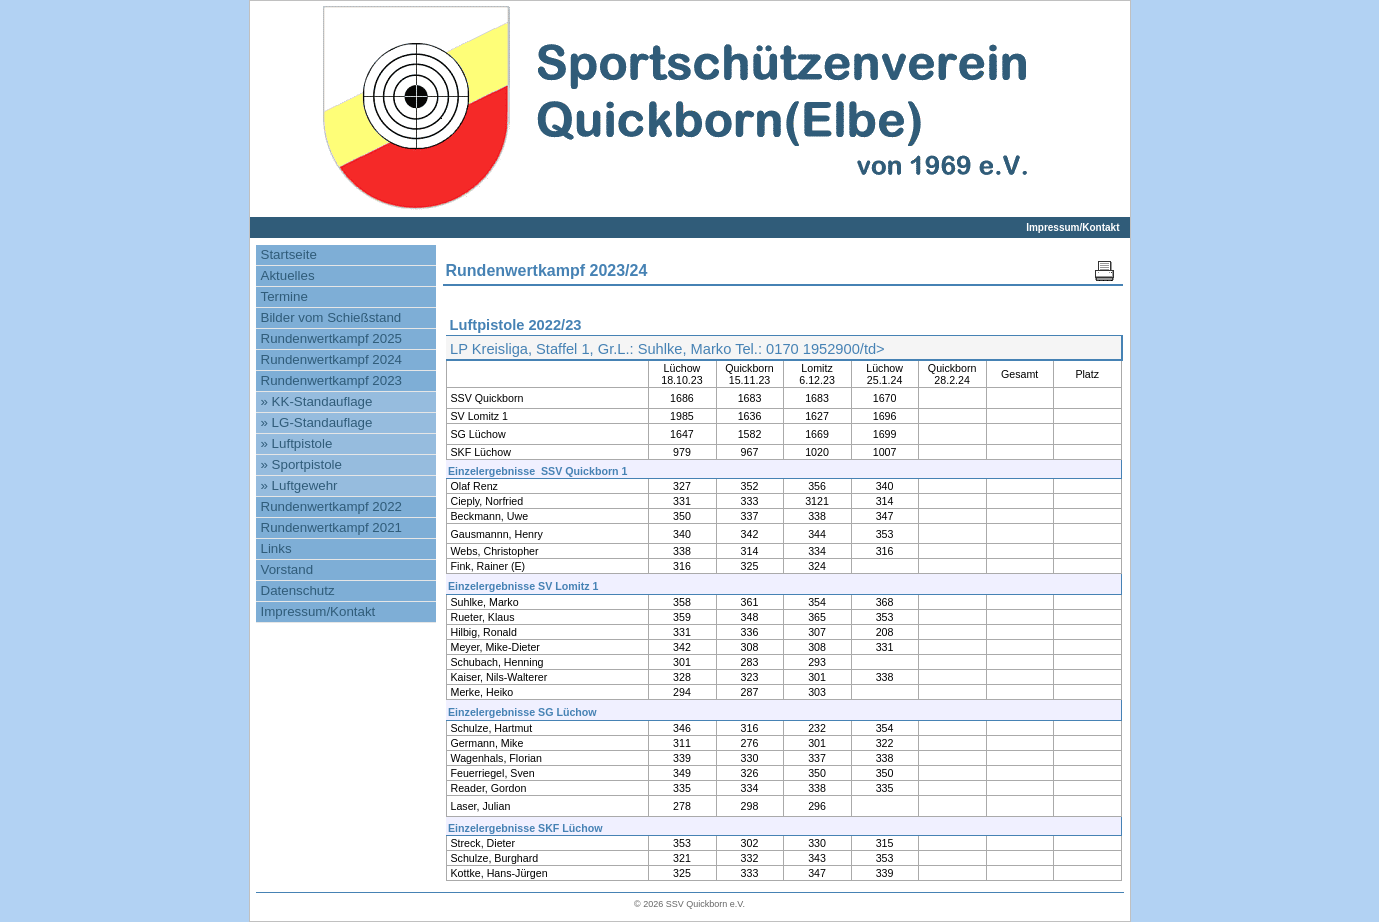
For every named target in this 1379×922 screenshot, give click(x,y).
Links (276, 548)
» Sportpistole (302, 464)
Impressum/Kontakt (1072, 227)
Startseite (289, 254)
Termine (284, 296)
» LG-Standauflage (317, 422)
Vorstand (287, 569)
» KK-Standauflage (317, 401)
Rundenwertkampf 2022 (332, 506)
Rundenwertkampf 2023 (332, 380)
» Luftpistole (297, 443)
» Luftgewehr (299, 485)
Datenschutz (298, 590)
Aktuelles (288, 275)
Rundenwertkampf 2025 (332, 338)
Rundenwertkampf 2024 (332, 359)
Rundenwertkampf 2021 (332, 527)
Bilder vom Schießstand (331, 317)
